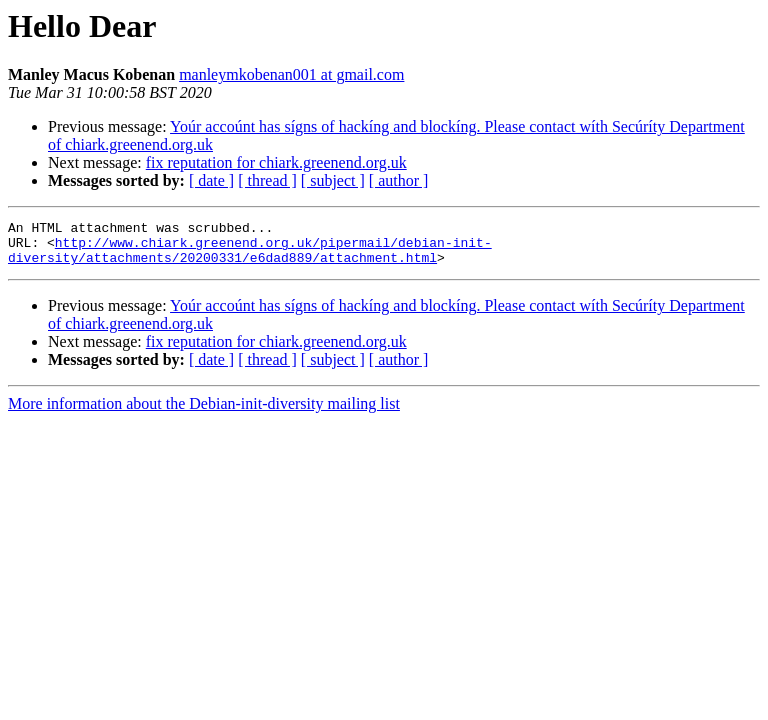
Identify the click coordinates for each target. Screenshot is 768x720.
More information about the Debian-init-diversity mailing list (204, 412)
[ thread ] (267, 180)
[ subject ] (333, 180)
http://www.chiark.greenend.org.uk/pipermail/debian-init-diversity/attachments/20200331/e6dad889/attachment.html (250, 257)
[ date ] (211, 180)
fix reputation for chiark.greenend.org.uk (276, 162)
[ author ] (399, 180)
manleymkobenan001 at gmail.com (291, 74)
